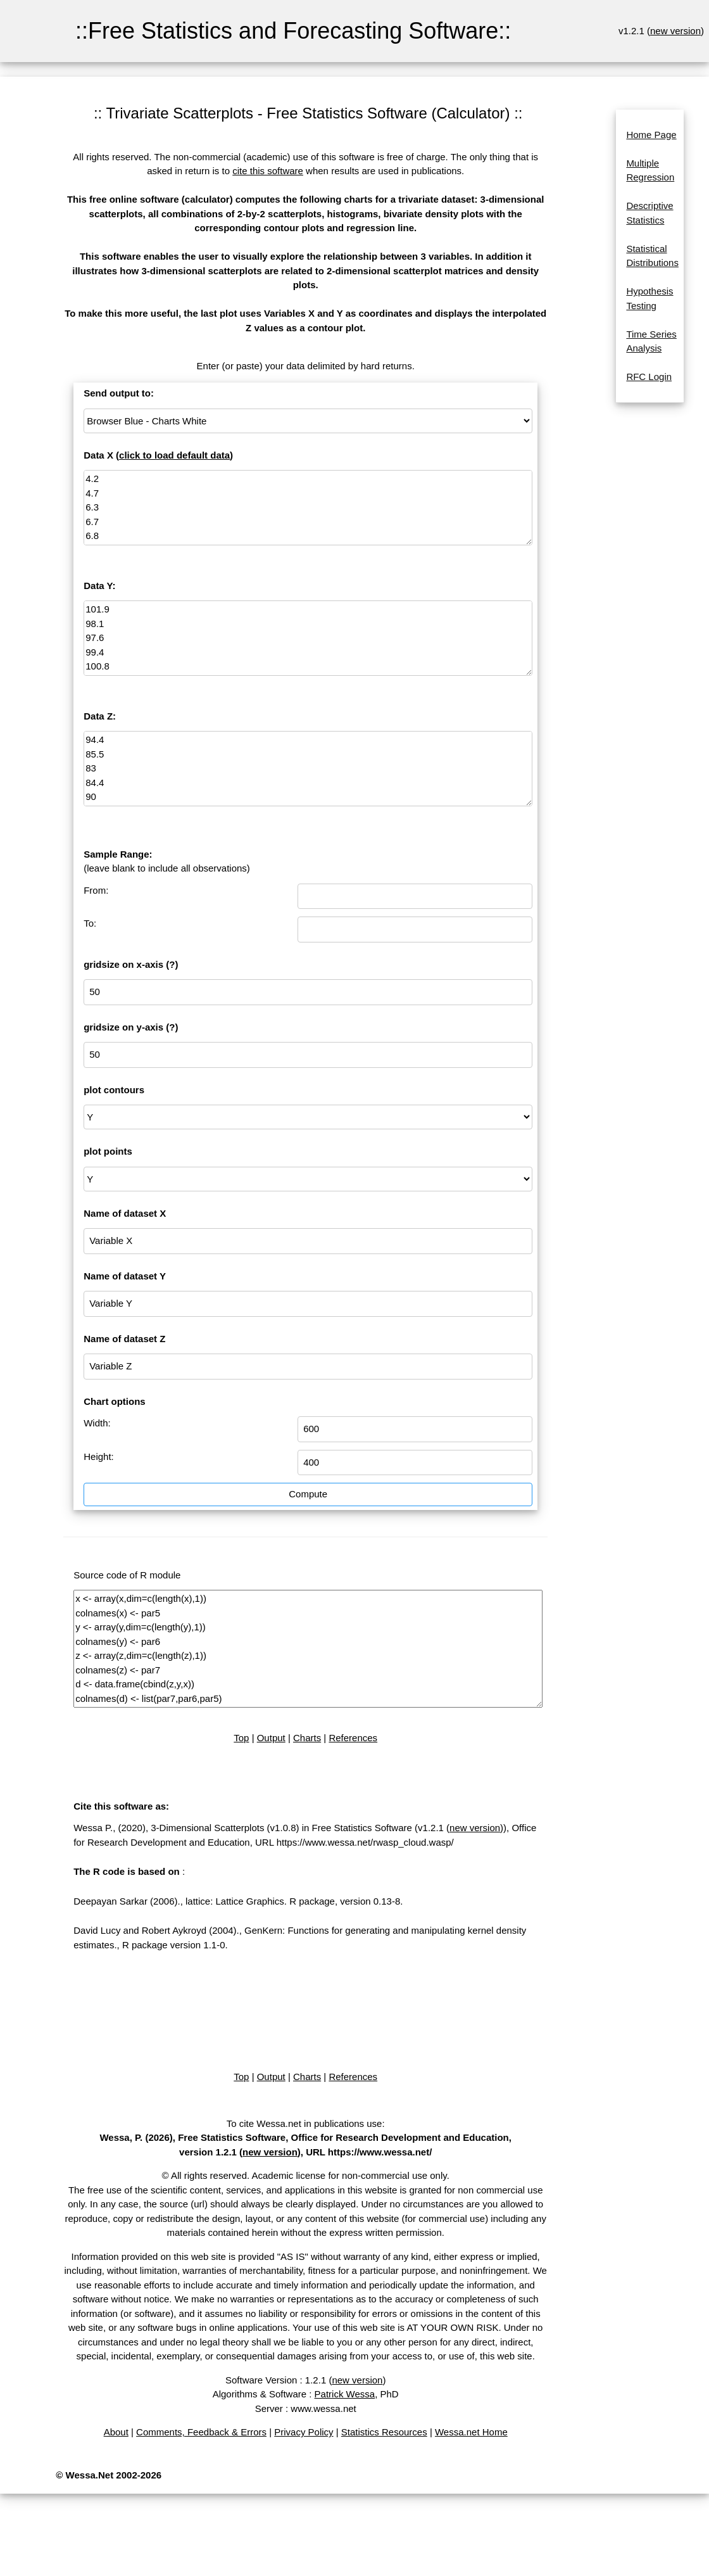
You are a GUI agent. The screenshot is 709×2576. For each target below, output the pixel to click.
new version (675, 30)
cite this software (267, 170)
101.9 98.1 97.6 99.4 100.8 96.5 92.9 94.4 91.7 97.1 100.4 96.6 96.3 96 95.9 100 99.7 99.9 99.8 (308, 638)
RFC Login (649, 376)
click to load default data (174, 455)
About (116, 2432)
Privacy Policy (303, 2432)
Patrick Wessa (345, 2394)
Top (241, 1737)
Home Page (651, 134)
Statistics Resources (384, 2432)
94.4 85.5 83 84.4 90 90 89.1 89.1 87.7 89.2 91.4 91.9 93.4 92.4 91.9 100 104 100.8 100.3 (308, 768)
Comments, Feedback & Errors (201, 2432)
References (353, 1737)
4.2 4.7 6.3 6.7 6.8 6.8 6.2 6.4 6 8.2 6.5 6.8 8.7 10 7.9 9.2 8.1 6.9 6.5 (308, 507)
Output (271, 1737)
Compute (308, 1493)
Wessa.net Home (471, 2432)
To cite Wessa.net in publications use (304, 2123)
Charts (307, 1737)
